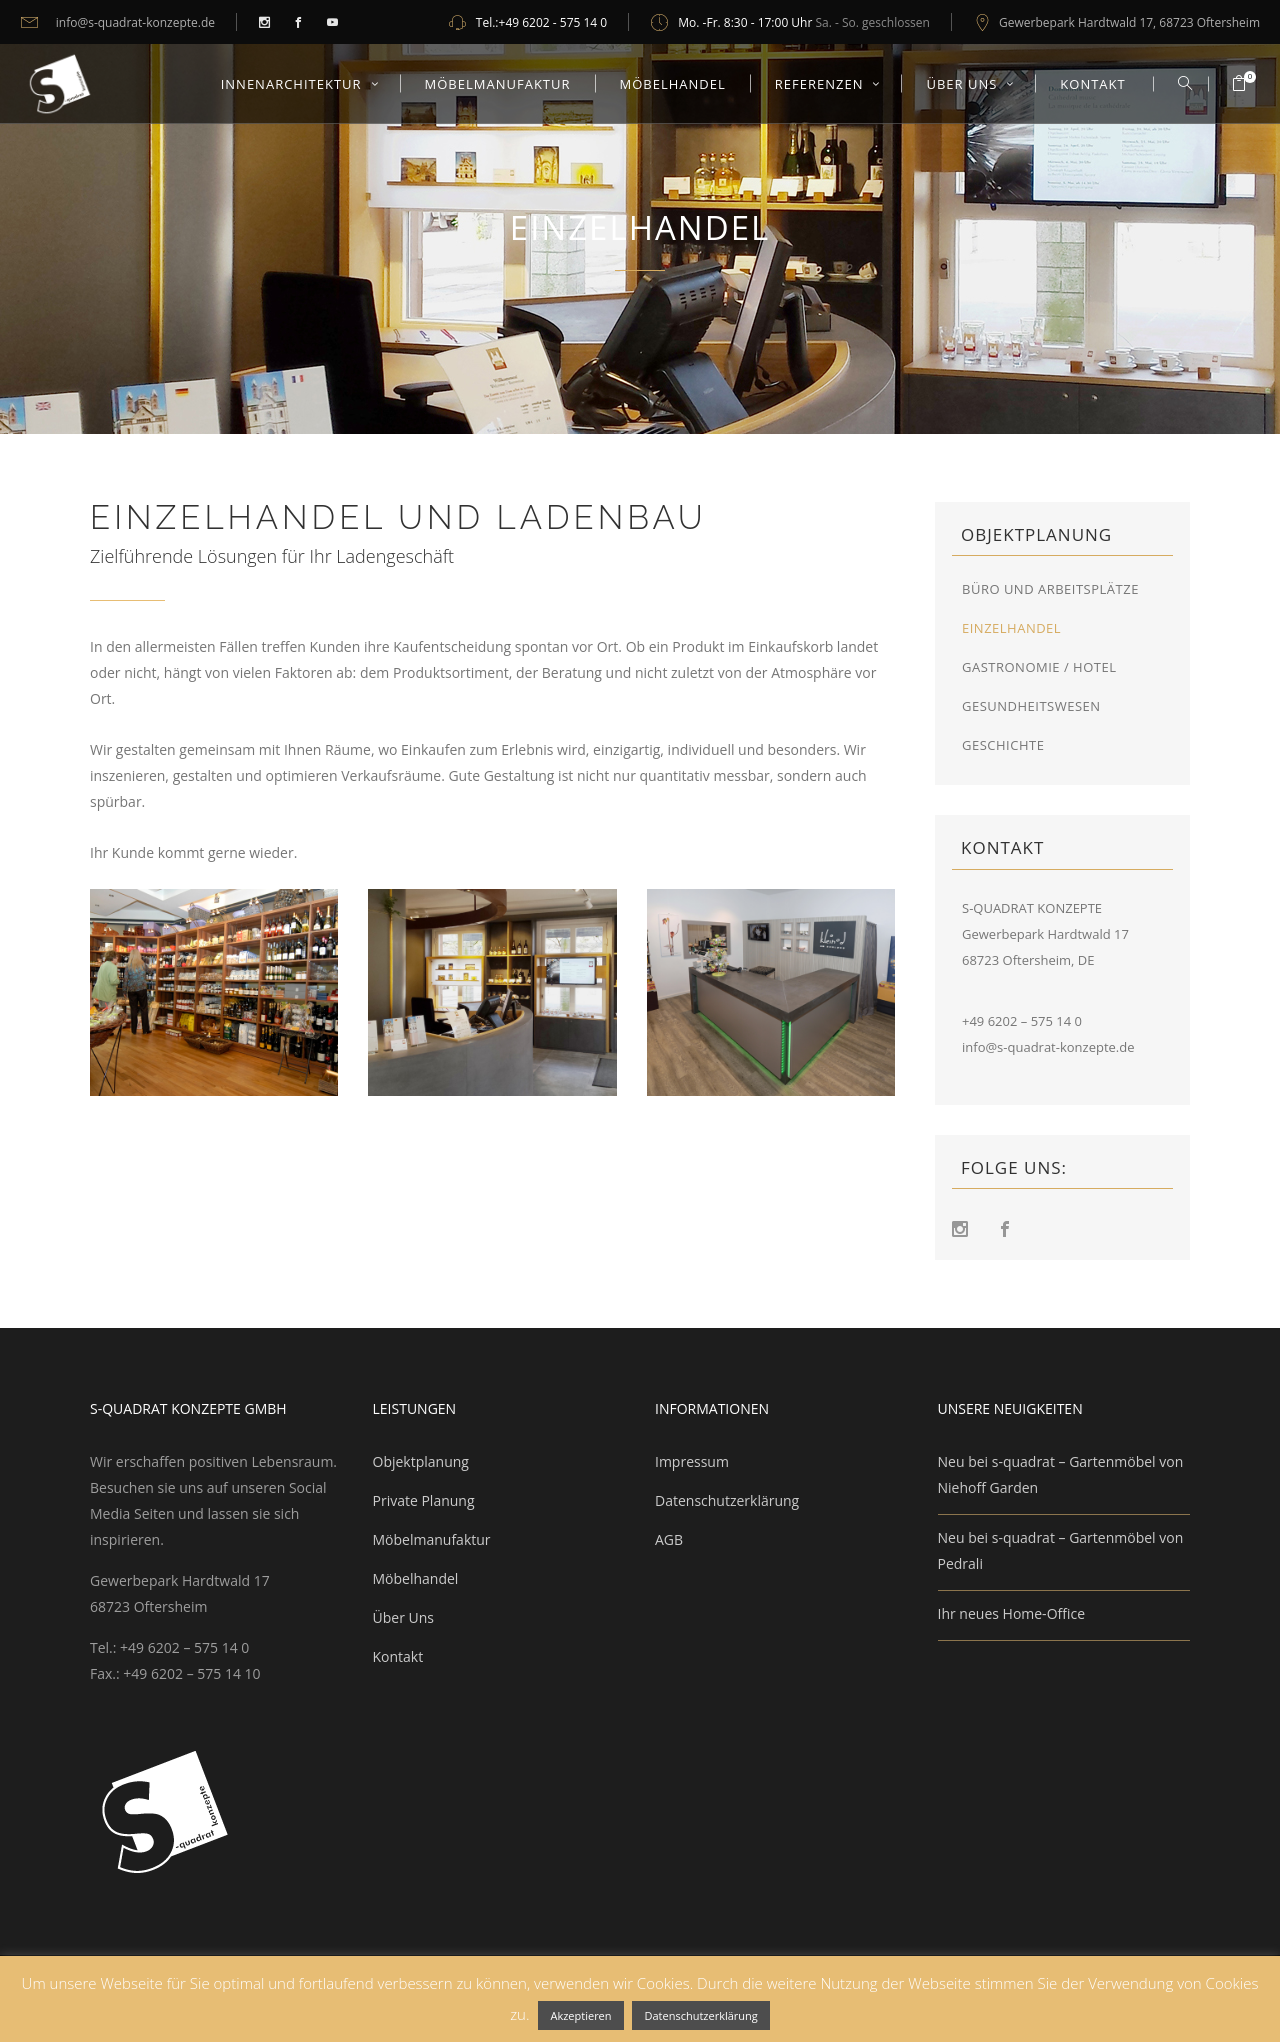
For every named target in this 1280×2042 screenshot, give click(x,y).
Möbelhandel (416, 1578)
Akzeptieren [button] (580, 2015)
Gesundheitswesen (1033, 706)
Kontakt (398, 1656)
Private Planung (424, 1500)
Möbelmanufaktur (432, 1539)
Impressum (692, 1461)
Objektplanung (421, 1461)
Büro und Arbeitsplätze (1050, 589)
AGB (669, 1539)
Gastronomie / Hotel (1039, 667)
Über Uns (403, 1617)
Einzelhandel (1011, 628)
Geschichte (1003, 745)
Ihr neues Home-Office (1012, 1613)
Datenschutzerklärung (727, 1500)
